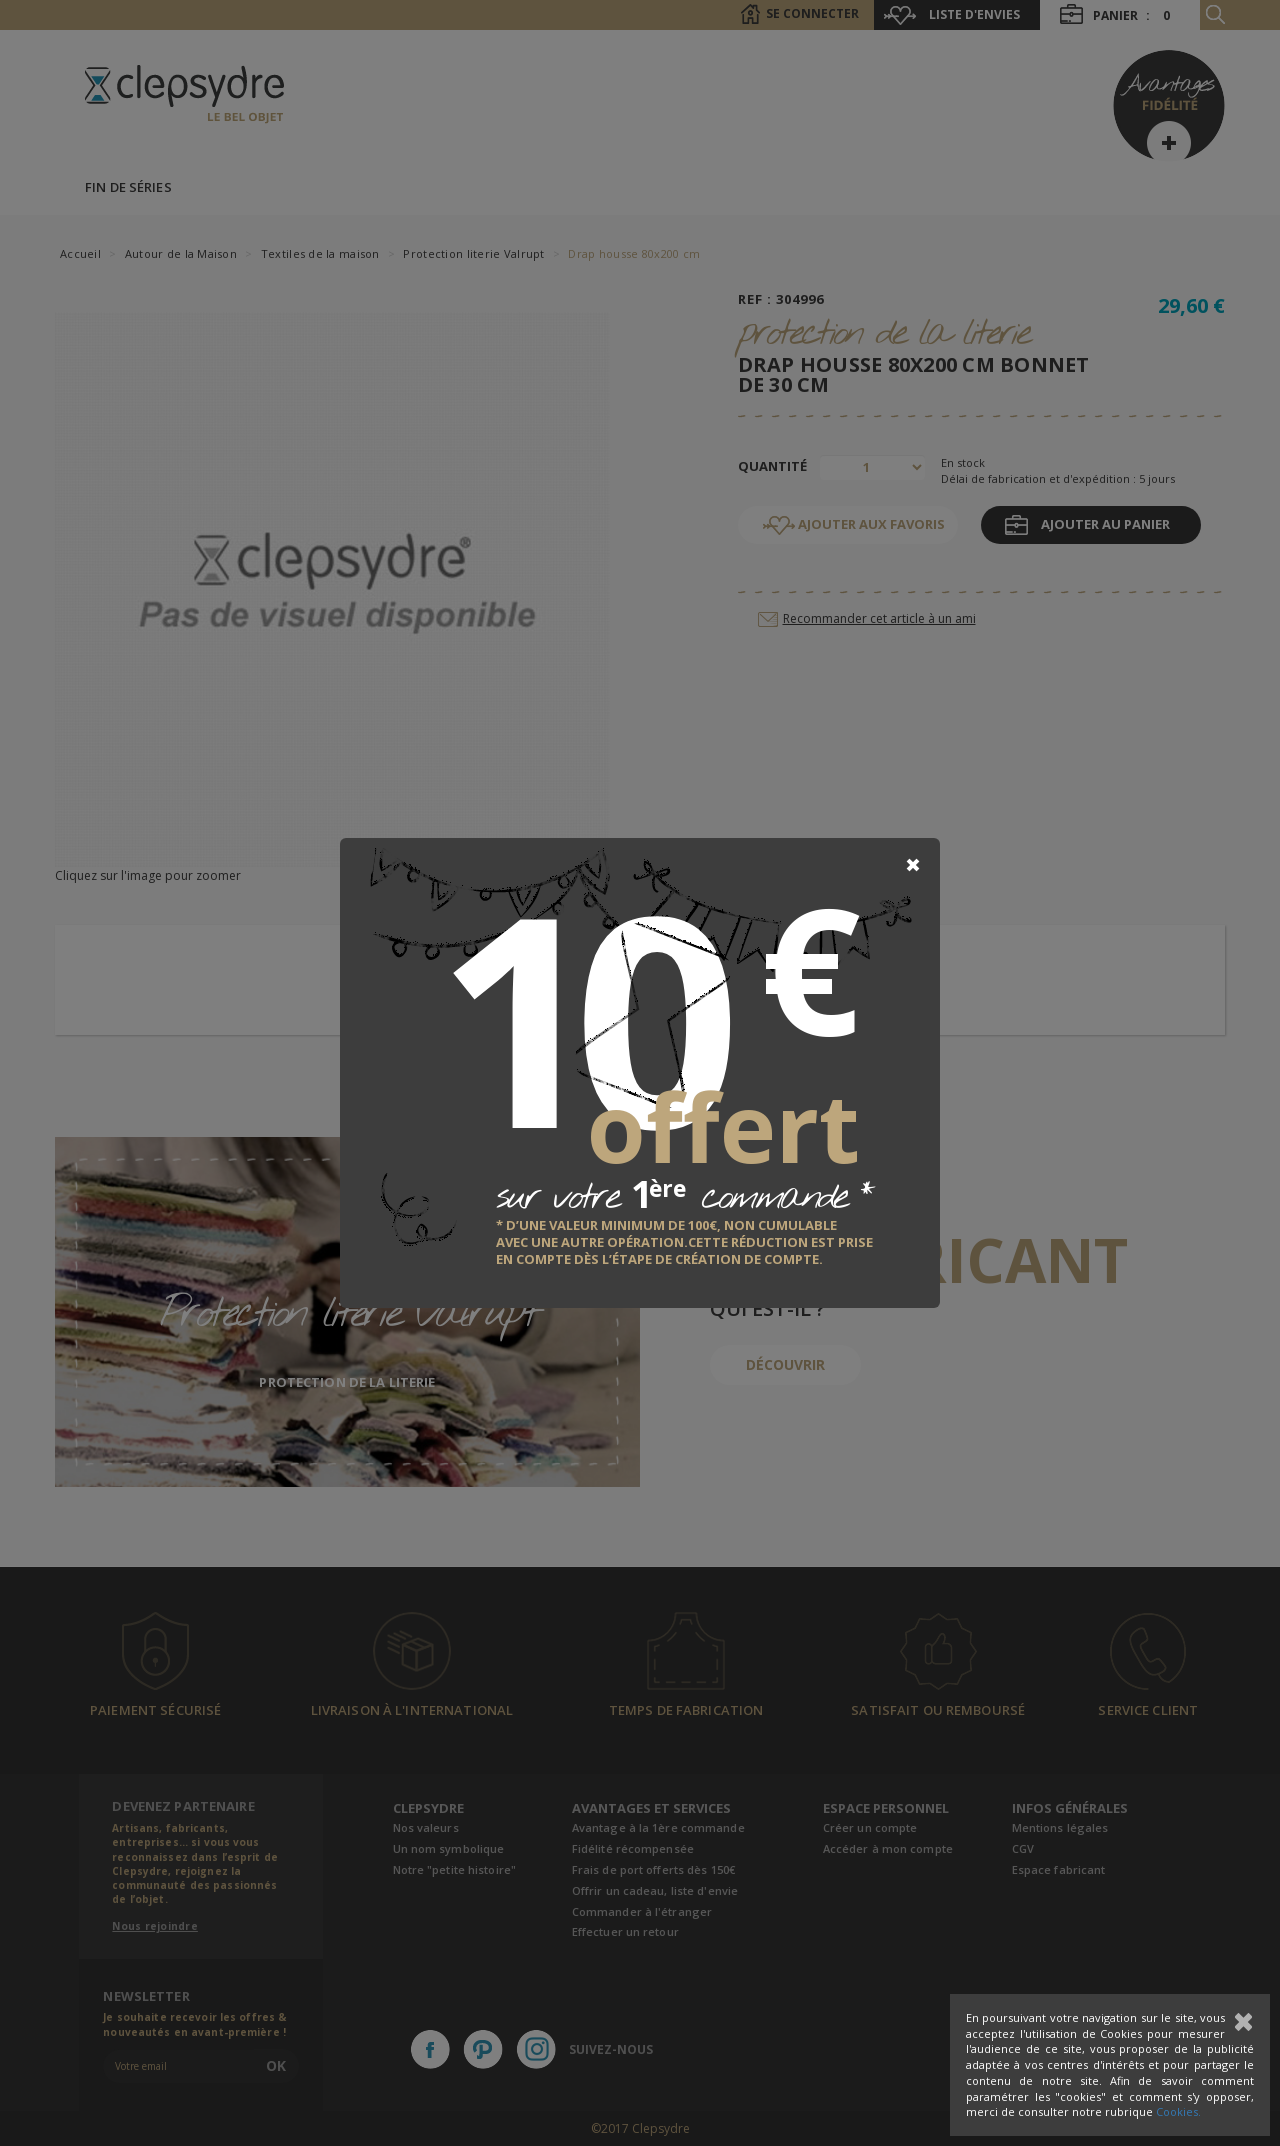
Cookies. (1178, 2111)
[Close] (913, 865)
